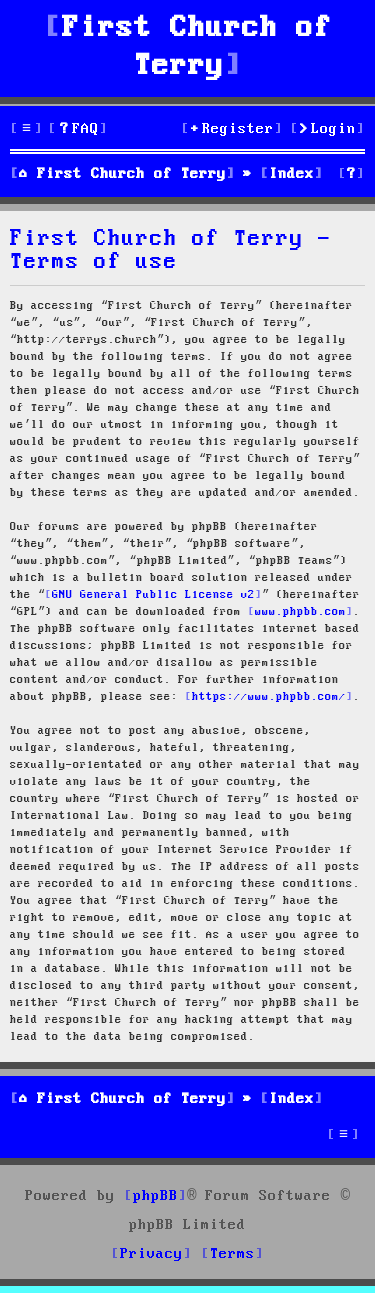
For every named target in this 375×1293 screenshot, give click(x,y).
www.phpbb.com (300, 612)
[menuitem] (78, 129)
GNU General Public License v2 (153, 595)
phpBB (155, 1196)
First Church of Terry (197, 47)
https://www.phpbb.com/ (269, 697)
